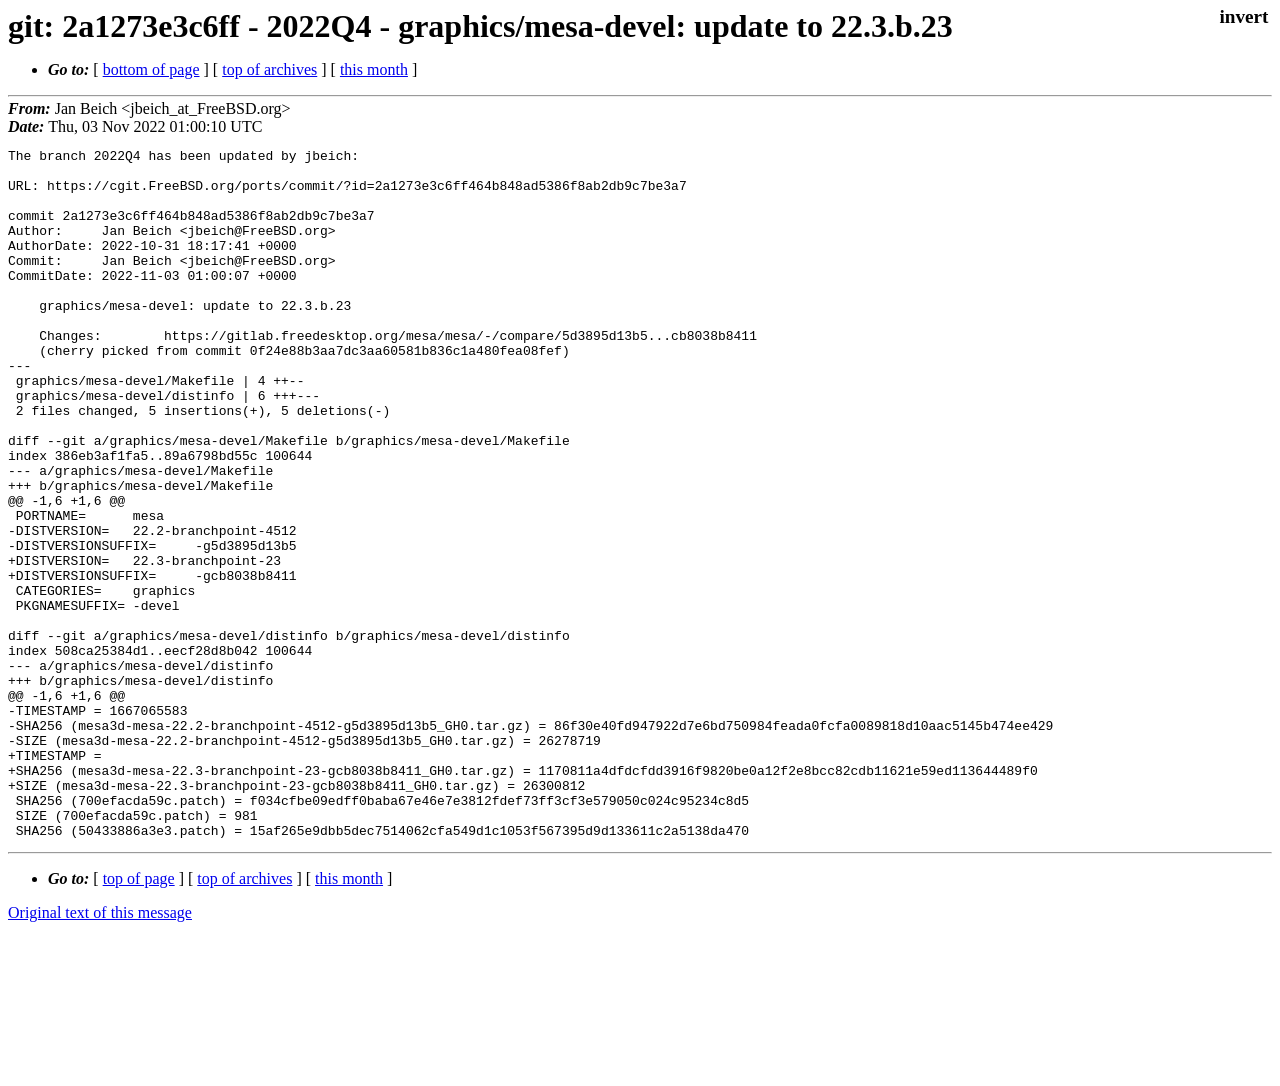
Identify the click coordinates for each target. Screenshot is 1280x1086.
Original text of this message (100, 1050)
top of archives (269, 69)
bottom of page (151, 69)
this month (374, 69)
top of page (139, 1016)
